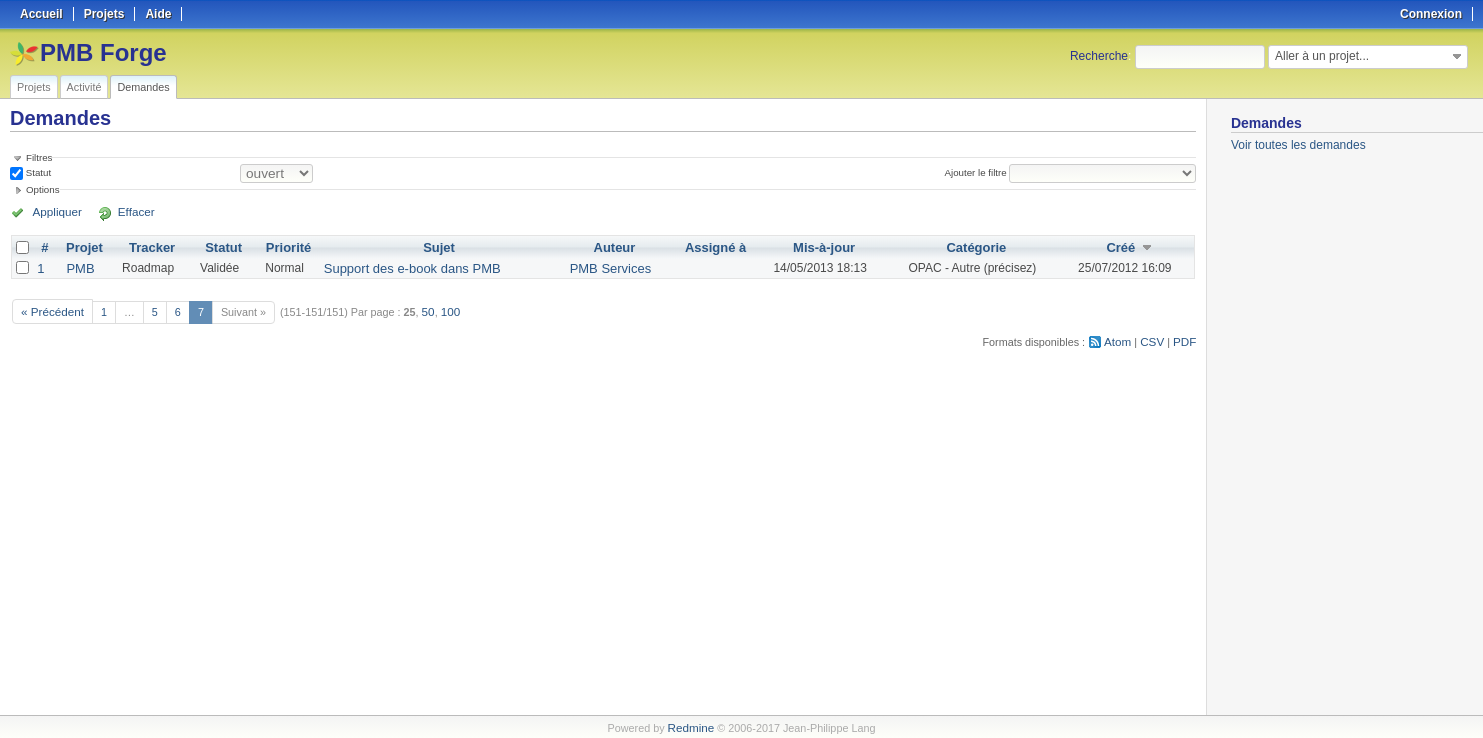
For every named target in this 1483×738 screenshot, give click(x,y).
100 (444, 308)
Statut (37, 172)
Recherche (1099, 56)
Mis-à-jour (811, 247)
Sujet (435, 247)
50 (423, 308)
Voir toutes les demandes (1298, 145)
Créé (1118, 247)
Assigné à (702, 247)
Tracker (151, 247)
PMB (80, 267)
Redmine (690, 727)
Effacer (121, 212)
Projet (84, 247)
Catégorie (968, 247)
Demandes (143, 87)
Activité (84, 87)
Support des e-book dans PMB (407, 267)
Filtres (39, 157)
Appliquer (53, 212)
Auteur (604, 247)
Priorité (291, 247)
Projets (34, 87)
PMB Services (600, 267)
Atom (1122, 337)
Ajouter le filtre (979, 172)
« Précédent (50, 308)
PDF (1186, 337)
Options (43, 189)
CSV (1155, 337)
